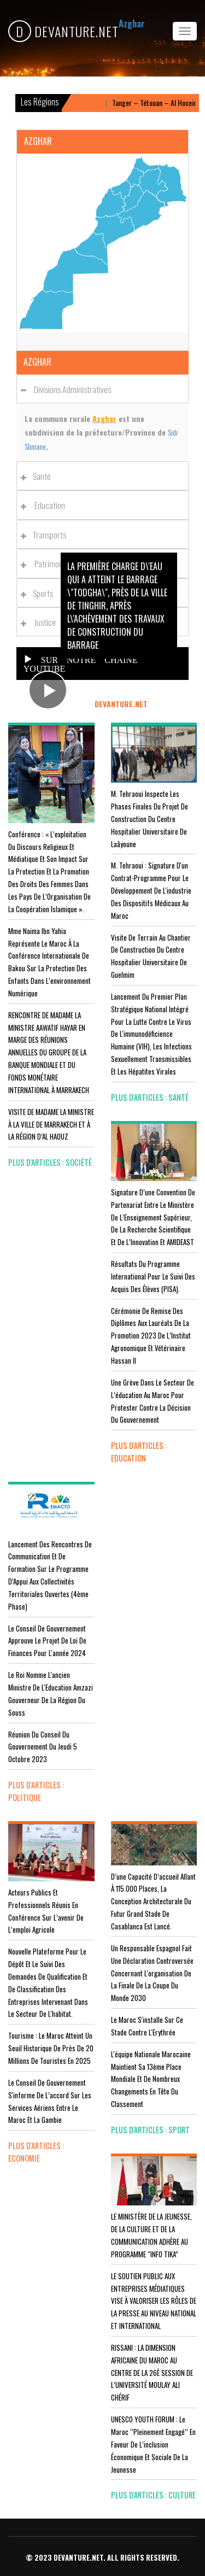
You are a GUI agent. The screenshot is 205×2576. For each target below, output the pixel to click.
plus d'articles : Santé (150, 1097)
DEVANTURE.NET (63, 31)
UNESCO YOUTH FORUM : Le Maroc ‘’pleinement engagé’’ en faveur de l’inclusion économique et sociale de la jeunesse (153, 2444)
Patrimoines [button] (49, 563)
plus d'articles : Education (139, 1452)
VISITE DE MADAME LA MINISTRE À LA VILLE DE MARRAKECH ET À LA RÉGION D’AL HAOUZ (51, 1124)
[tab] (102, 388)
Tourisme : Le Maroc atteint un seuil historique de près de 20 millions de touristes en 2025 (50, 2048)
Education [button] (46, 505)
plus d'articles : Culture (153, 2495)
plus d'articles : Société (50, 1162)
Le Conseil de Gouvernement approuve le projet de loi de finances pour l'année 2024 (47, 1641)
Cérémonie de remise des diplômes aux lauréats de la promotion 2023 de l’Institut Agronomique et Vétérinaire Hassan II (151, 1335)
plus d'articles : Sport (150, 2129)
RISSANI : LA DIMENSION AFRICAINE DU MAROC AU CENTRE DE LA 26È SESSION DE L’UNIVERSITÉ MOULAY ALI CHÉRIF (152, 2372)
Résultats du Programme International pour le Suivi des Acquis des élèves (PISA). (153, 1276)
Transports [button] (46, 534)
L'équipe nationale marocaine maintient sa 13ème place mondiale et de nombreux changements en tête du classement (151, 2079)
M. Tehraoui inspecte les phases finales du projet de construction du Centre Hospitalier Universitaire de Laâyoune (149, 818)
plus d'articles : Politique (36, 1791)
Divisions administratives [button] (69, 389)
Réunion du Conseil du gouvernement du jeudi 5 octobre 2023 (42, 1747)
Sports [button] (40, 593)
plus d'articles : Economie (36, 2152)
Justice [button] (41, 622)
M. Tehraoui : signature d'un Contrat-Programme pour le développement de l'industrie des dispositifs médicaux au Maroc (151, 890)
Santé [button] (39, 476)
